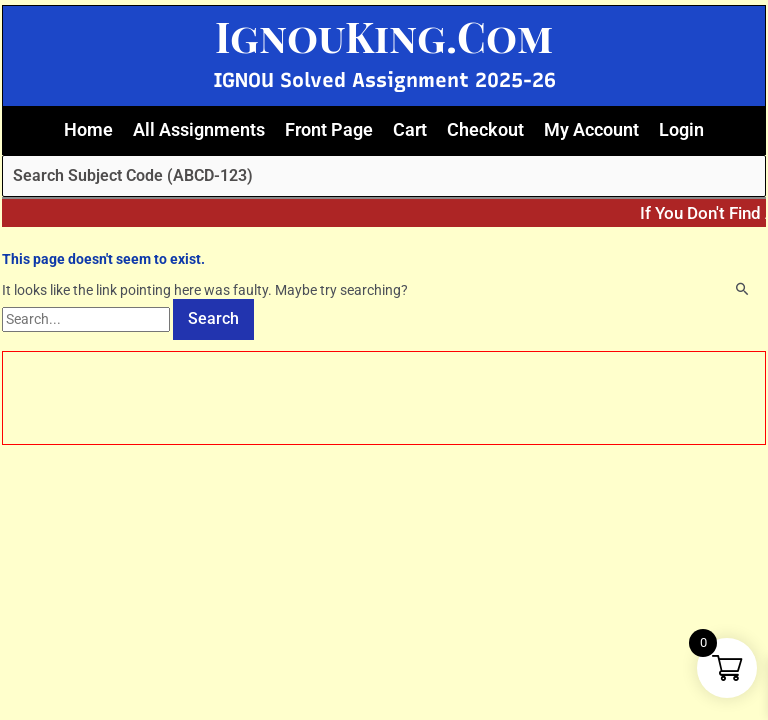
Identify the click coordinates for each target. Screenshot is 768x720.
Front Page (329, 130)
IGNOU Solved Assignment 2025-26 (384, 80)
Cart (410, 130)
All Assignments (199, 130)
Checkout (485, 130)
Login (681, 130)
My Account (591, 130)
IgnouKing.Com (384, 36)
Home (88, 130)
